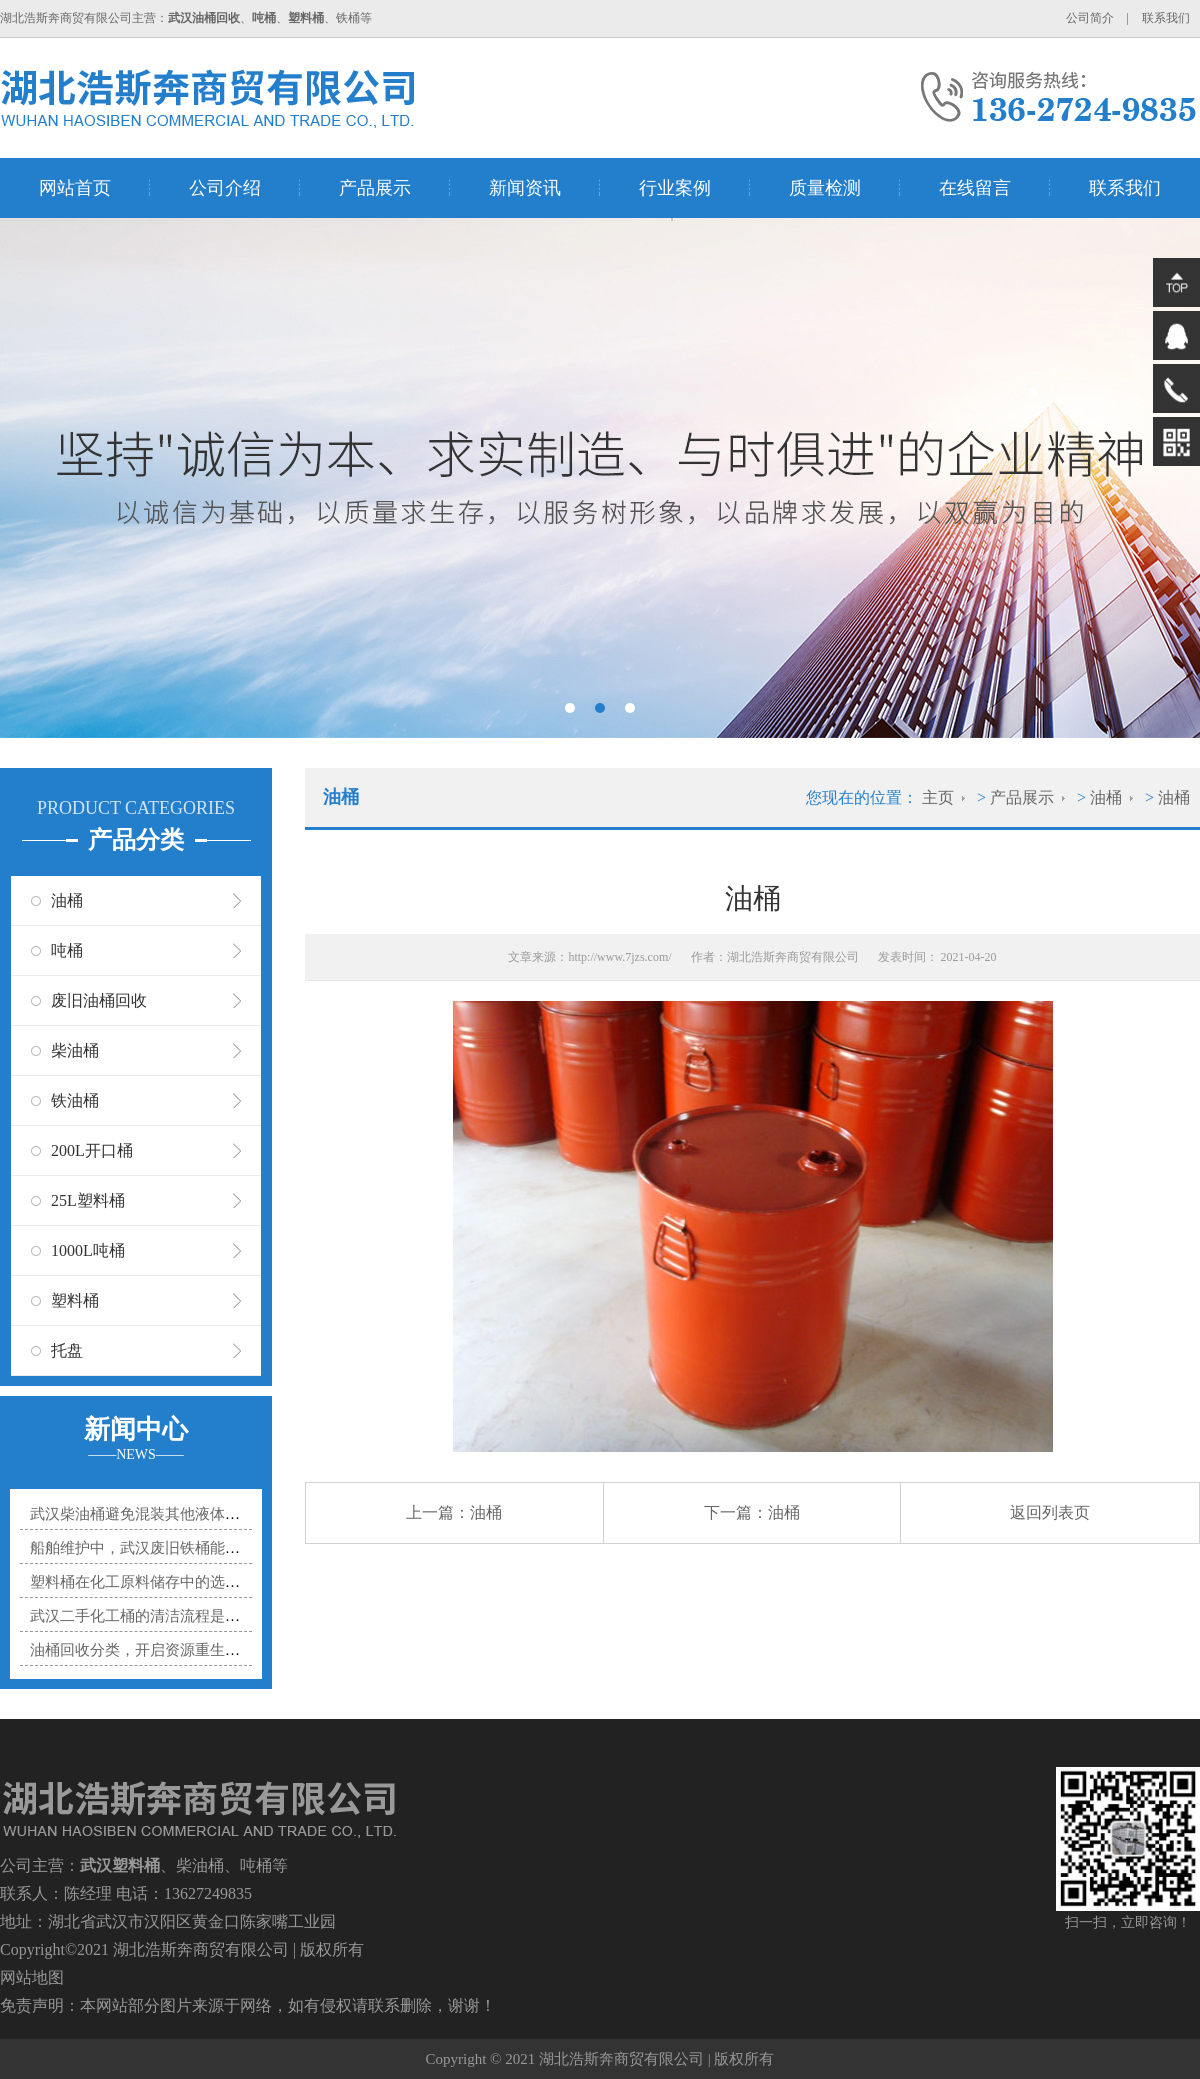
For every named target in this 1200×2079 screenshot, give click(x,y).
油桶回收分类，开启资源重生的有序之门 (165, 1650)
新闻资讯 (525, 188)
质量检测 (825, 188)
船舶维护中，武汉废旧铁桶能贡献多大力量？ (180, 1548)
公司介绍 (225, 188)
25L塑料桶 (88, 1200)
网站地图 (32, 1977)
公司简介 (1090, 18)
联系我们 (1166, 18)
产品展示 (375, 188)
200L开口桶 (92, 1150)
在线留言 (975, 188)
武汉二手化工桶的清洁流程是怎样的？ (157, 1616)
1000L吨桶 (88, 1250)
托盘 (67, 1350)
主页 (938, 797)
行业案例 (675, 188)
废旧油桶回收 (99, 1000)
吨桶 (67, 950)
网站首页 (75, 188)
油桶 (67, 900)
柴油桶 (75, 1050)
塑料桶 (75, 1300)
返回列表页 (1050, 1512)
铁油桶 (75, 1100)
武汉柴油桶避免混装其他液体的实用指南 (165, 1514)
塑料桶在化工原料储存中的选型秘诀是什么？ (180, 1582)
